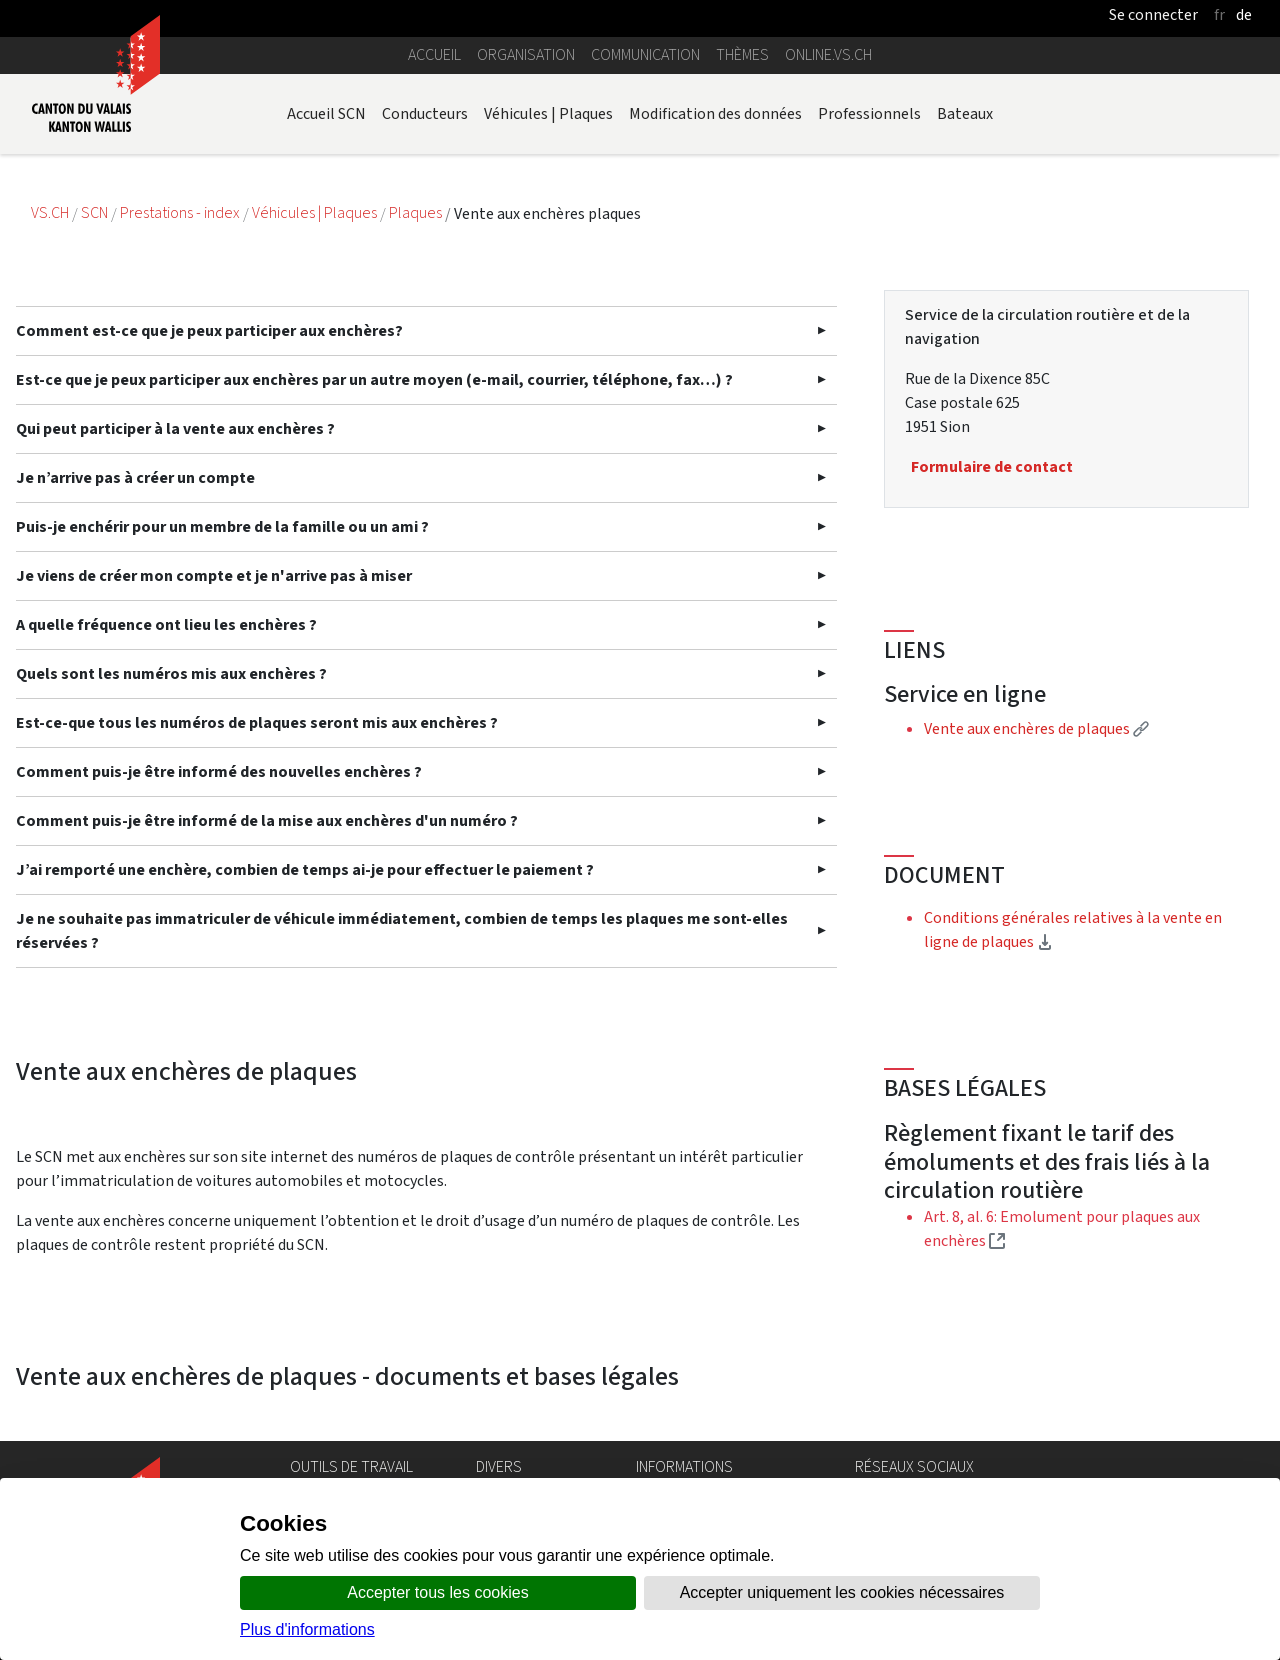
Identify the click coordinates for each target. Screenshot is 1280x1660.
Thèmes (742, 54)
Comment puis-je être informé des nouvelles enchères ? (219, 771)
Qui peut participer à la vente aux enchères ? (175, 428)
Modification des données (715, 113)
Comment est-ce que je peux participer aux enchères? (209, 330)
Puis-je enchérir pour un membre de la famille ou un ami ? (222, 526)
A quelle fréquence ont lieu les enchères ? (166, 624)
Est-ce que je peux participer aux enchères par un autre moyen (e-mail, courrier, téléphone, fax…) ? (374, 379)
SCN (94, 213)
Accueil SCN (326, 113)
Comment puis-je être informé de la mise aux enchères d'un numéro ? (267, 820)
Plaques (417, 213)
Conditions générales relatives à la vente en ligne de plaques (1073, 929)
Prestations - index (181, 213)
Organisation (526, 54)
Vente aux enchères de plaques (1036, 728)
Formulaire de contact (992, 466)
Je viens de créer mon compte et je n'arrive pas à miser (214, 575)
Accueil (434, 54)
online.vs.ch (828, 54)
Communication (645, 54)
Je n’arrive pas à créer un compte (135, 477)
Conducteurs (425, 113)
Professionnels (869, 113)
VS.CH (50, 213)
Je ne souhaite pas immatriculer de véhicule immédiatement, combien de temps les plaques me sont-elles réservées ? (402, 930)
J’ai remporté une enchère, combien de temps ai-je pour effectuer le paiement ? (305, 869)
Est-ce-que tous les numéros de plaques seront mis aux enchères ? (257, 722)
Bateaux (965, 113)
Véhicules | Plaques (548, 113)
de (1244, 14)
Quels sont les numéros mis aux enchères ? (171, 673)
